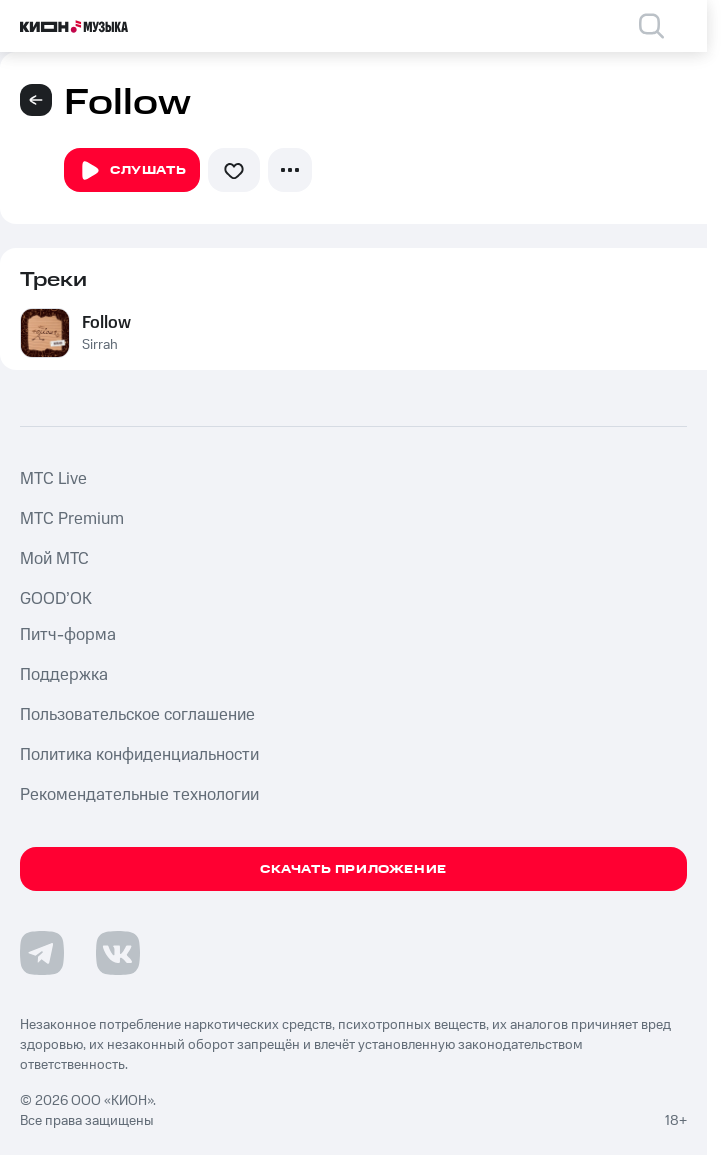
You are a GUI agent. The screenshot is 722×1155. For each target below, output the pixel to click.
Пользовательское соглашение (137, 715)
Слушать (132, 171)
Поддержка (64, 675)
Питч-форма (68, 635)
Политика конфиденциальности (139, 755)
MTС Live (53, 479)
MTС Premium (72, 519)
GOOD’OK (56, 599)
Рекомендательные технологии (139, 795)
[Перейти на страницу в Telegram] (42, 953)
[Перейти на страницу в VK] (118, 953)
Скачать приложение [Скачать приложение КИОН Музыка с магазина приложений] (353, 869)
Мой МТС (54, 559)
